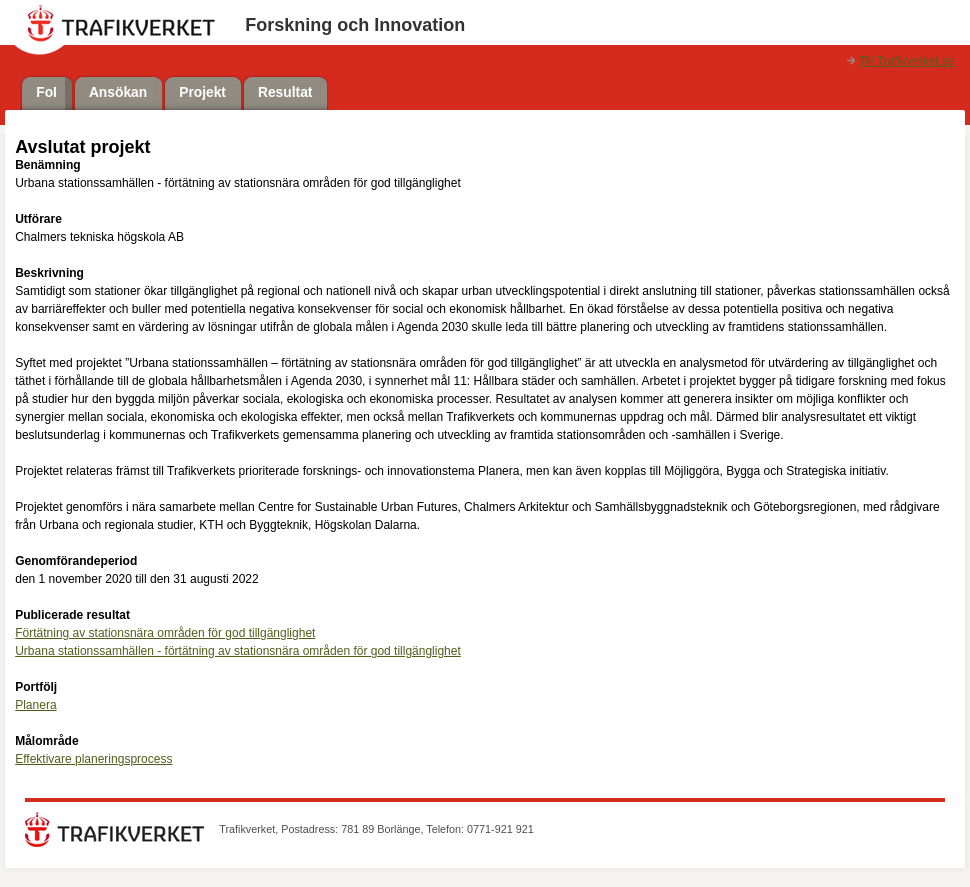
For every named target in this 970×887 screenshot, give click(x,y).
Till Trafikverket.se (907, 61)
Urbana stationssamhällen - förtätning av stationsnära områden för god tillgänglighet (238, 651)
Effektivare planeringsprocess (93, 759)
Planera (35, 705)
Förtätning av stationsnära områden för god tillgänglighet (165, 633)
